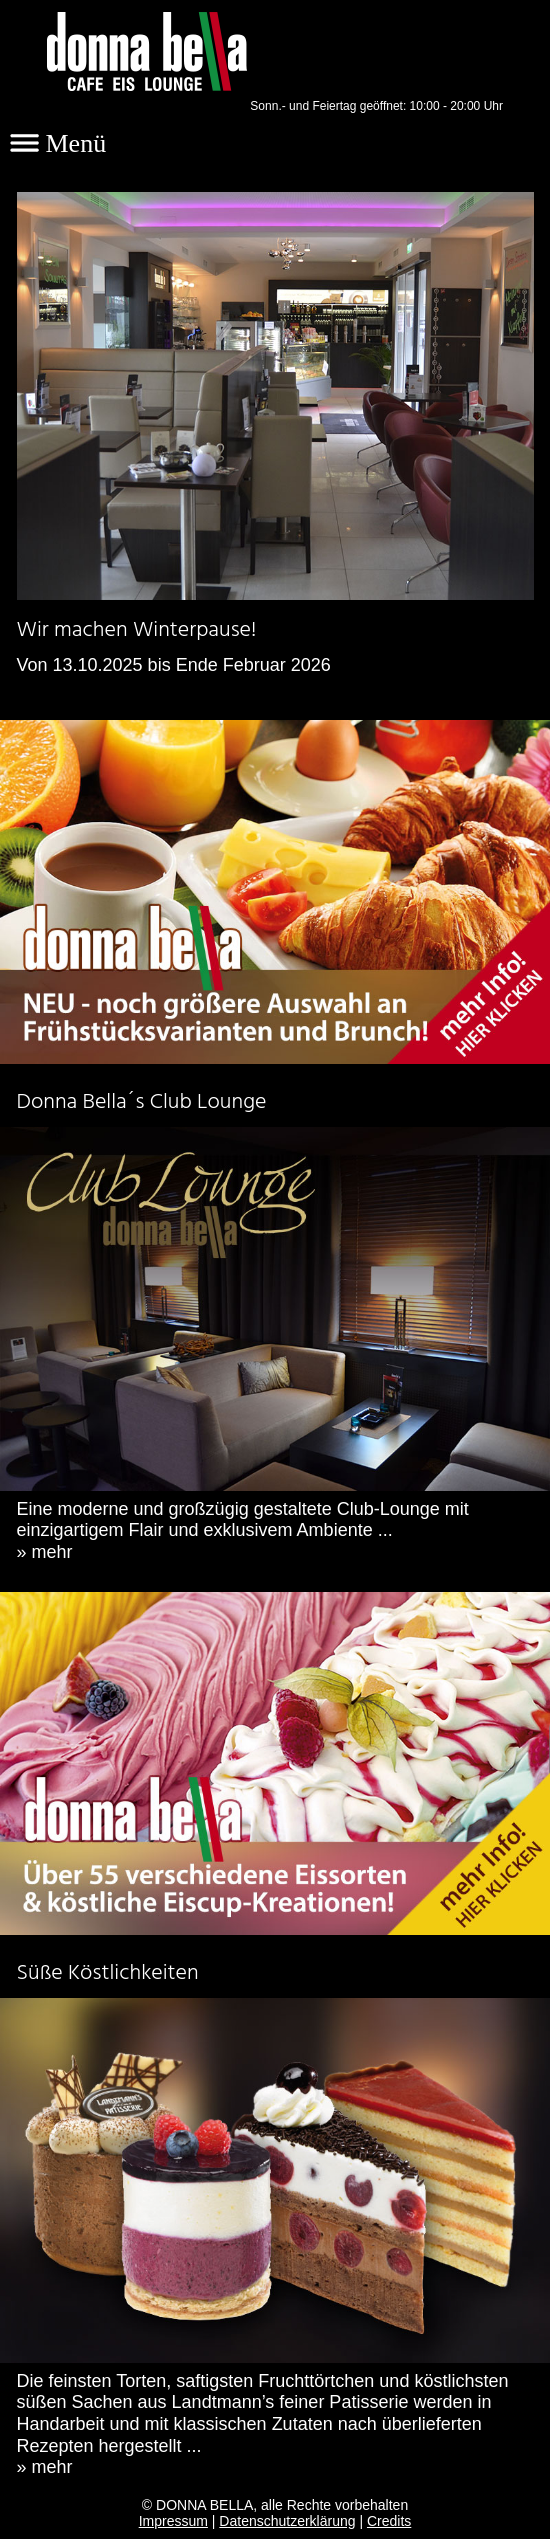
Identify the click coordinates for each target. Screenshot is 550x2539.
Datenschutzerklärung (287, 2521)
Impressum (173, 2521)
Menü (58, 143)
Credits (389, 2521)
